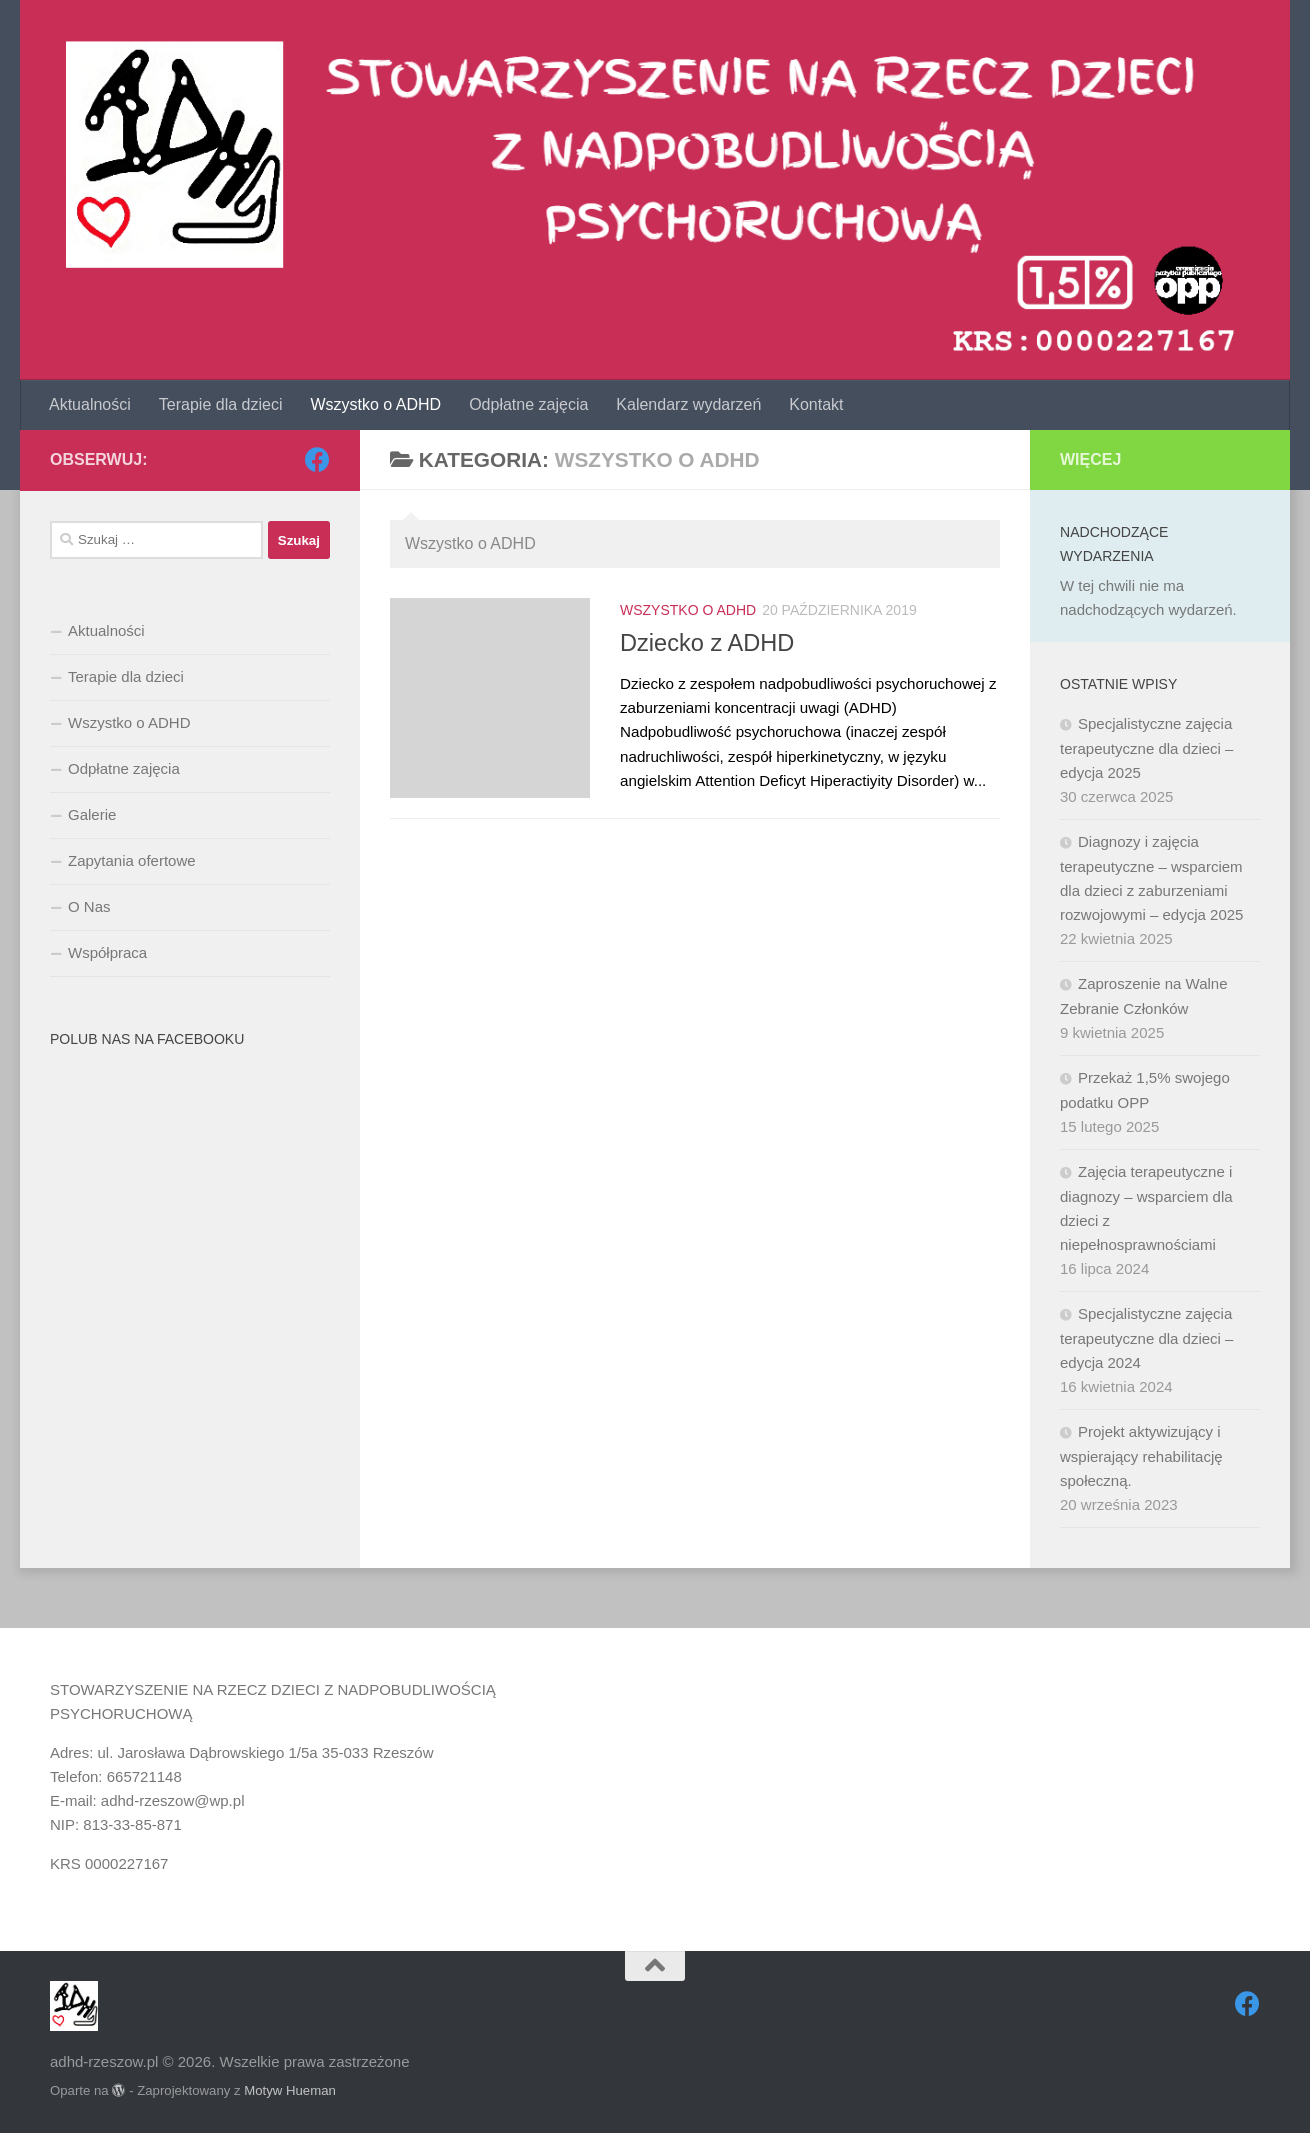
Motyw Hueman (290, 2090)
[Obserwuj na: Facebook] (317, 459)
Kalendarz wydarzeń (688, 404)
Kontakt (816, 404)
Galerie (92, 814)
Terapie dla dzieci (221, 404)
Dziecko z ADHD (707, 643)
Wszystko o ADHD (375, 404)
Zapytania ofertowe (132, 860)
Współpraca (107, 952)
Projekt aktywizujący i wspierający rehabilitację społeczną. (1141, 1456)
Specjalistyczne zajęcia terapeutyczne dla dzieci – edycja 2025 (1146, 748)
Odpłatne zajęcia (528, 404)
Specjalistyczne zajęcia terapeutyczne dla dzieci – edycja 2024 (1146, 1338)
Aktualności (90, 404)
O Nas (89, 906)
